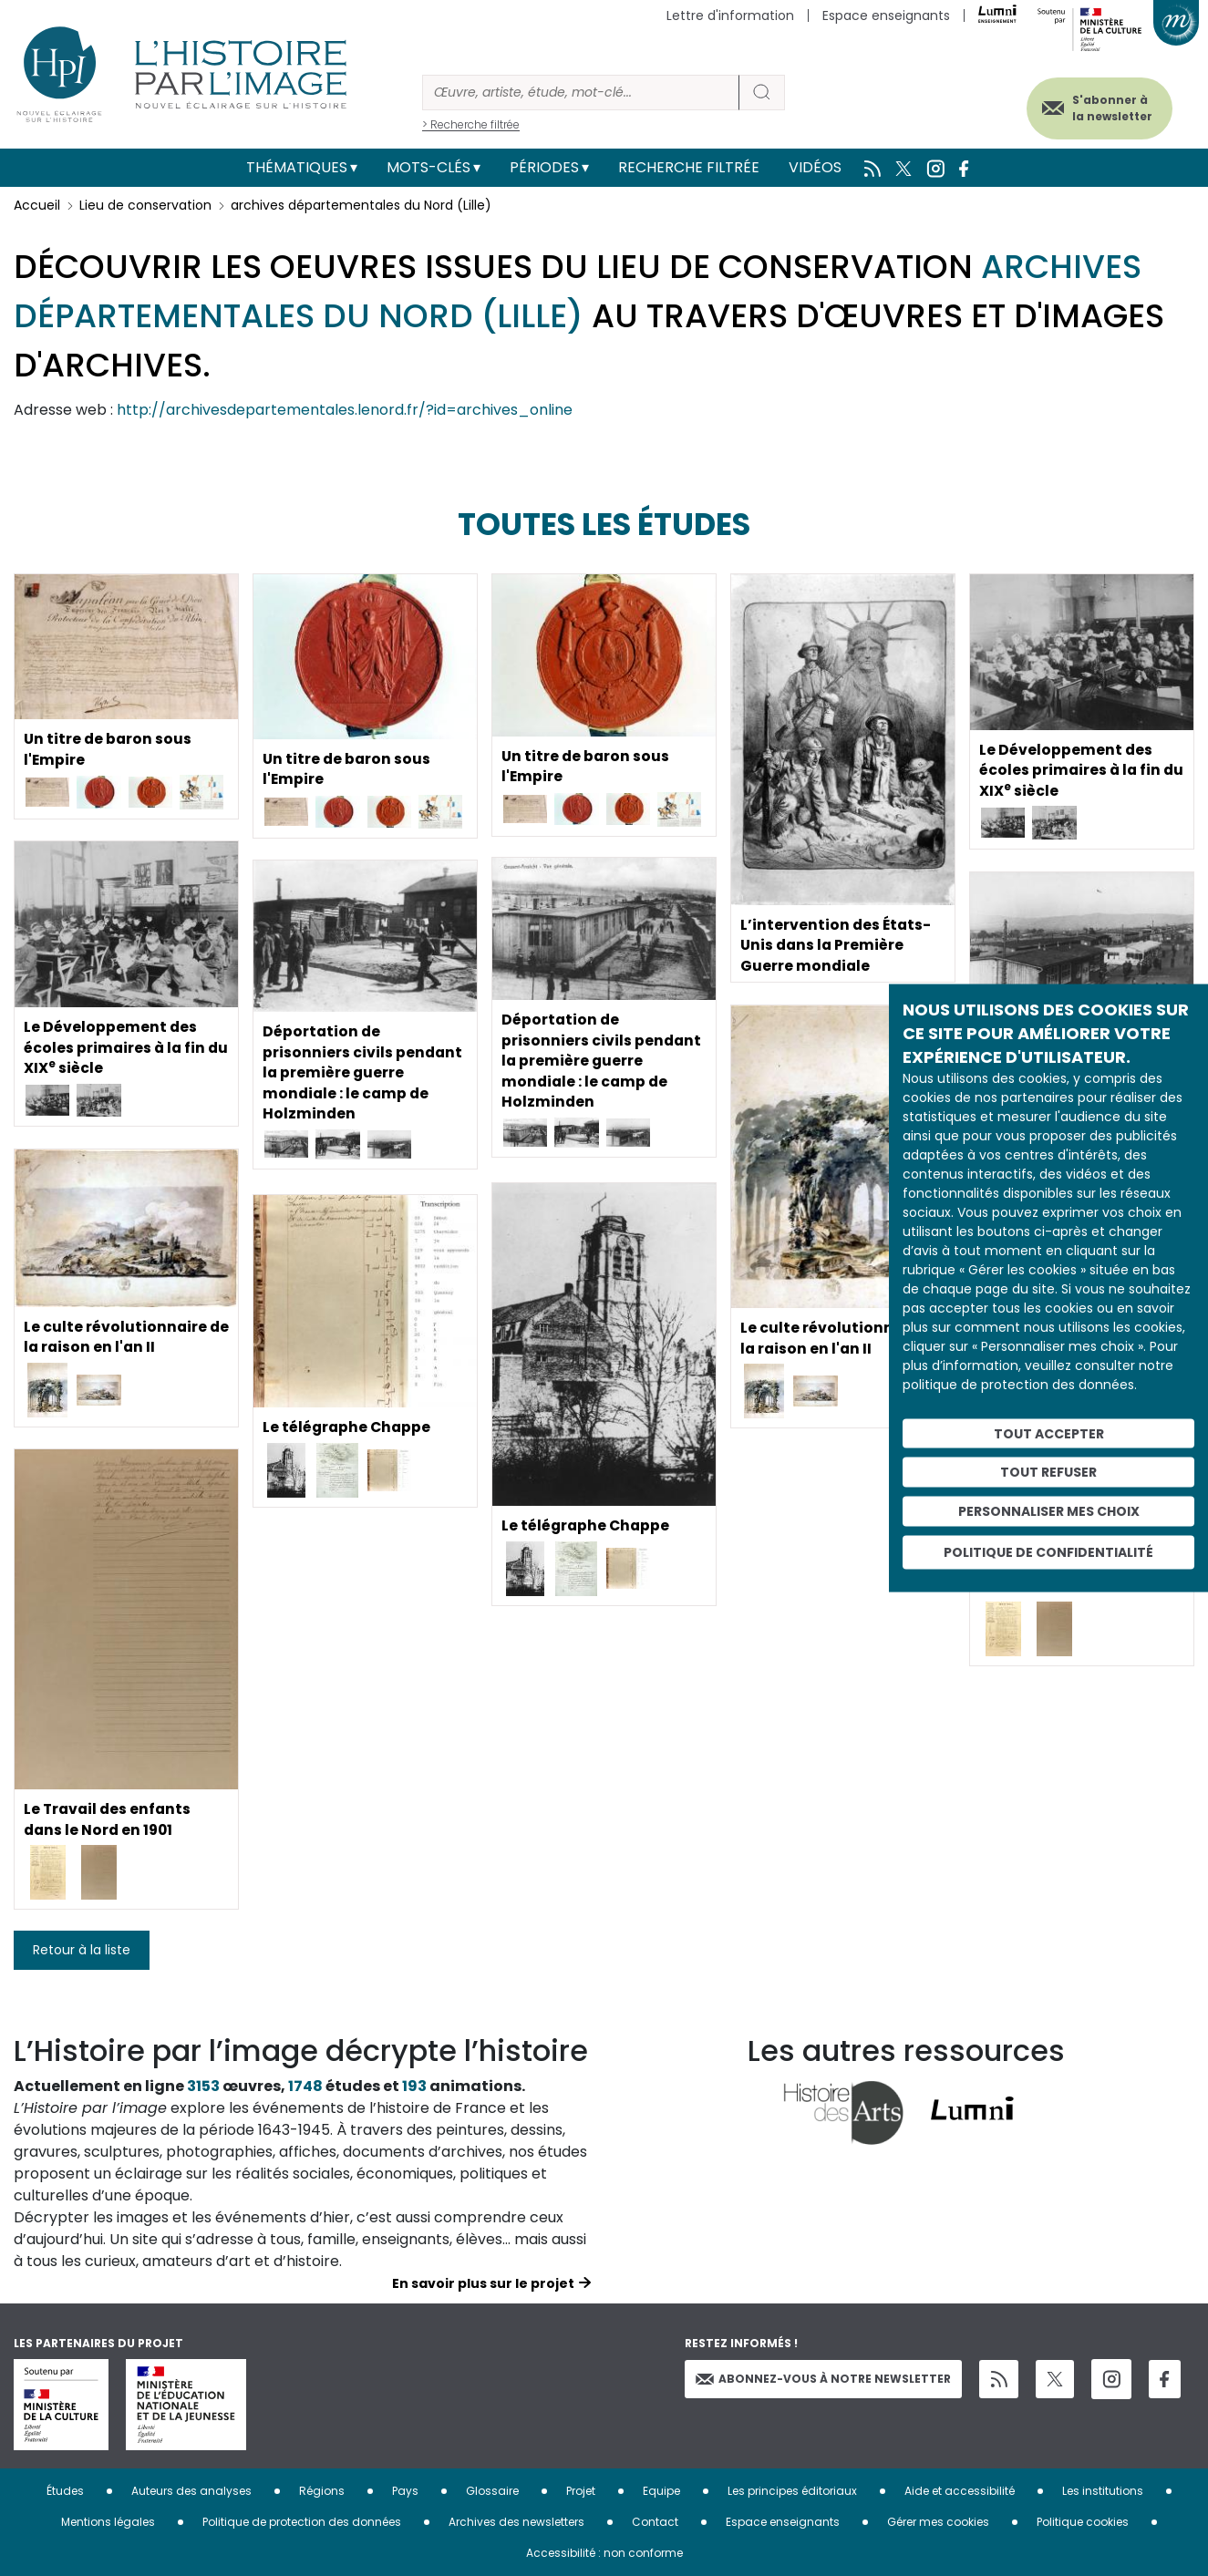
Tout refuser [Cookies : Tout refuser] (1048, 1472)
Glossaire (492, 2491)
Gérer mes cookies (938, 2522)
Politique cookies (1083, 2522)
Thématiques (296, 167)
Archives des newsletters (516, 2522)
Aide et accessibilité (959, 2491)
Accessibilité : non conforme (604, 2553)
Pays (405, 2491)
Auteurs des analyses (191, 2491)
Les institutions (1102, 2491)
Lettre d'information (730, 15)
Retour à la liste (81, 1950)
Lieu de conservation (145, 205)
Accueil (37, 205)
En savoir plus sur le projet (483, 2283)
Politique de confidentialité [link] (1048, 1551)
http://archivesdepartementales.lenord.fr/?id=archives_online (345, 409)
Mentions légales (108, 2522)
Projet (580, 2491)
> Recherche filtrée (471, 124)
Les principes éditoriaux (792, 2491)
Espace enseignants (886, 15)
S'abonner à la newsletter (1107, 107)
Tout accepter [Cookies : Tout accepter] (1049, 1433)
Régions (322, 2491)
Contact (655, 2522)
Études (65, 2491)
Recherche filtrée (688, 167)
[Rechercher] (580, 92)
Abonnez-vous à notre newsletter (823, 2378)
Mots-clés (428, 167)
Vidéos (815, 167)
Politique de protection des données (301, 2522)
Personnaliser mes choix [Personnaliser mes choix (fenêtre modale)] (1049, 1511)
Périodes (544, 167)
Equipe (661, 2491)
